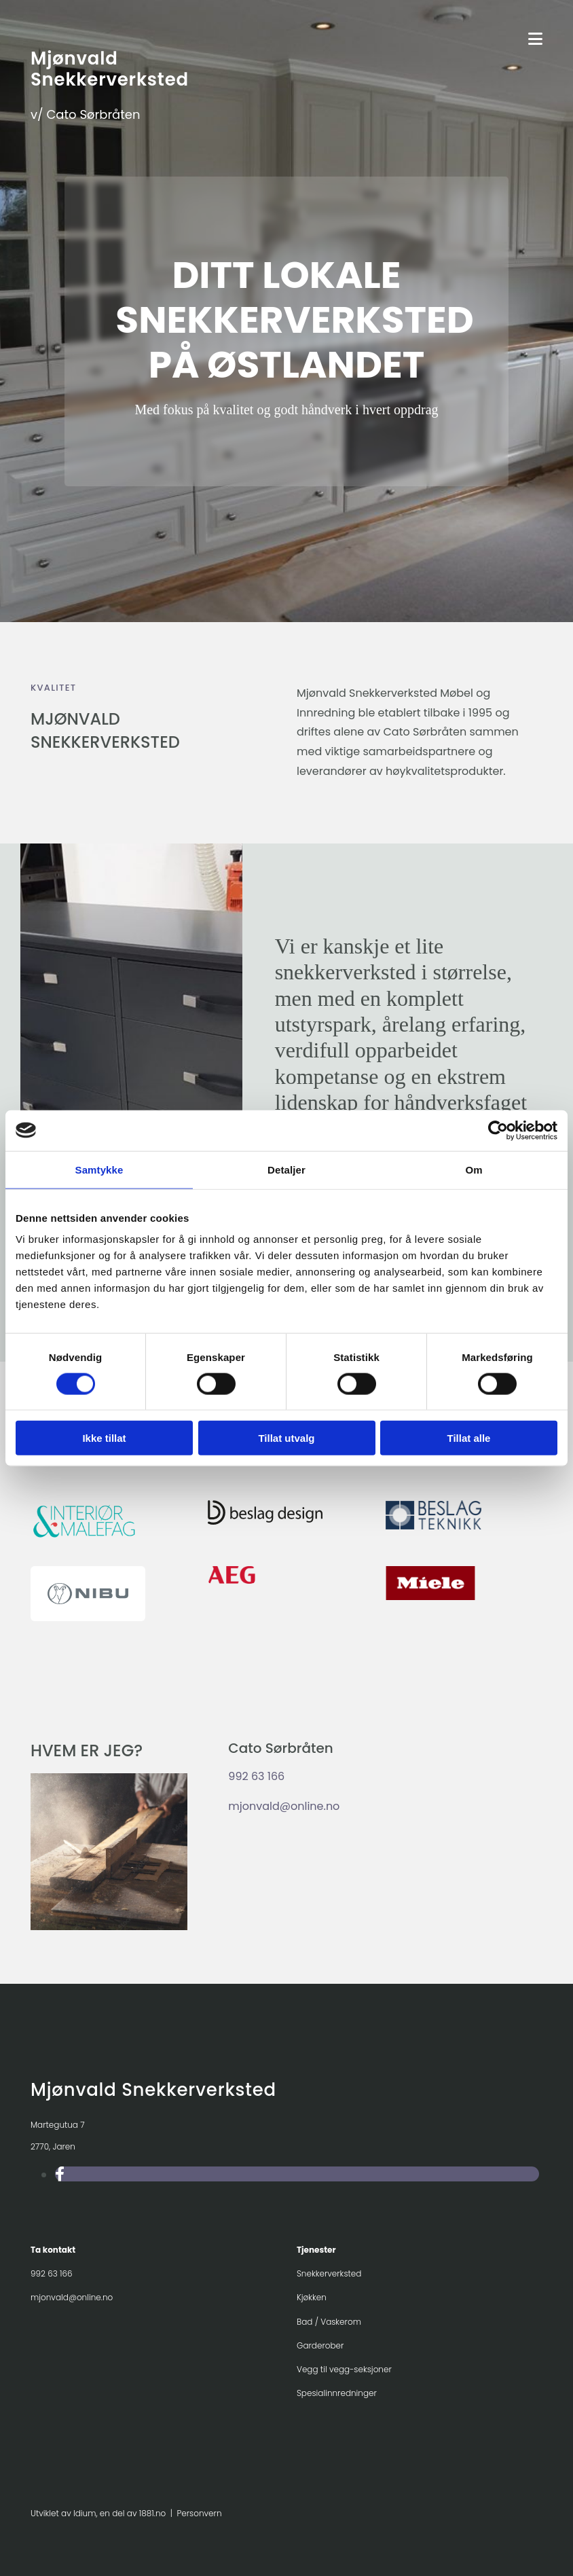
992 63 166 (256, 1776)
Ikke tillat (104, 1438)
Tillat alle (469, 1438)
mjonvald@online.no (283, 1806)
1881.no (152, 2513)
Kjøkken (312, 2297)
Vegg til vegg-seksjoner (344, 2369)
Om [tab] (473, 1169)
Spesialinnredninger (337, 2393)
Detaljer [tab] (286, 1169)
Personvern (199, 2513)
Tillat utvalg (286, 1438)
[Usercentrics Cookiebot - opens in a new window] (498, 1130)
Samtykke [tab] (99, 1169)
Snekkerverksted (329, 2273)
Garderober (320, 2345)
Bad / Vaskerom (329, 2321)
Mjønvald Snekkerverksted (110, 69)
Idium (84, 2513)
